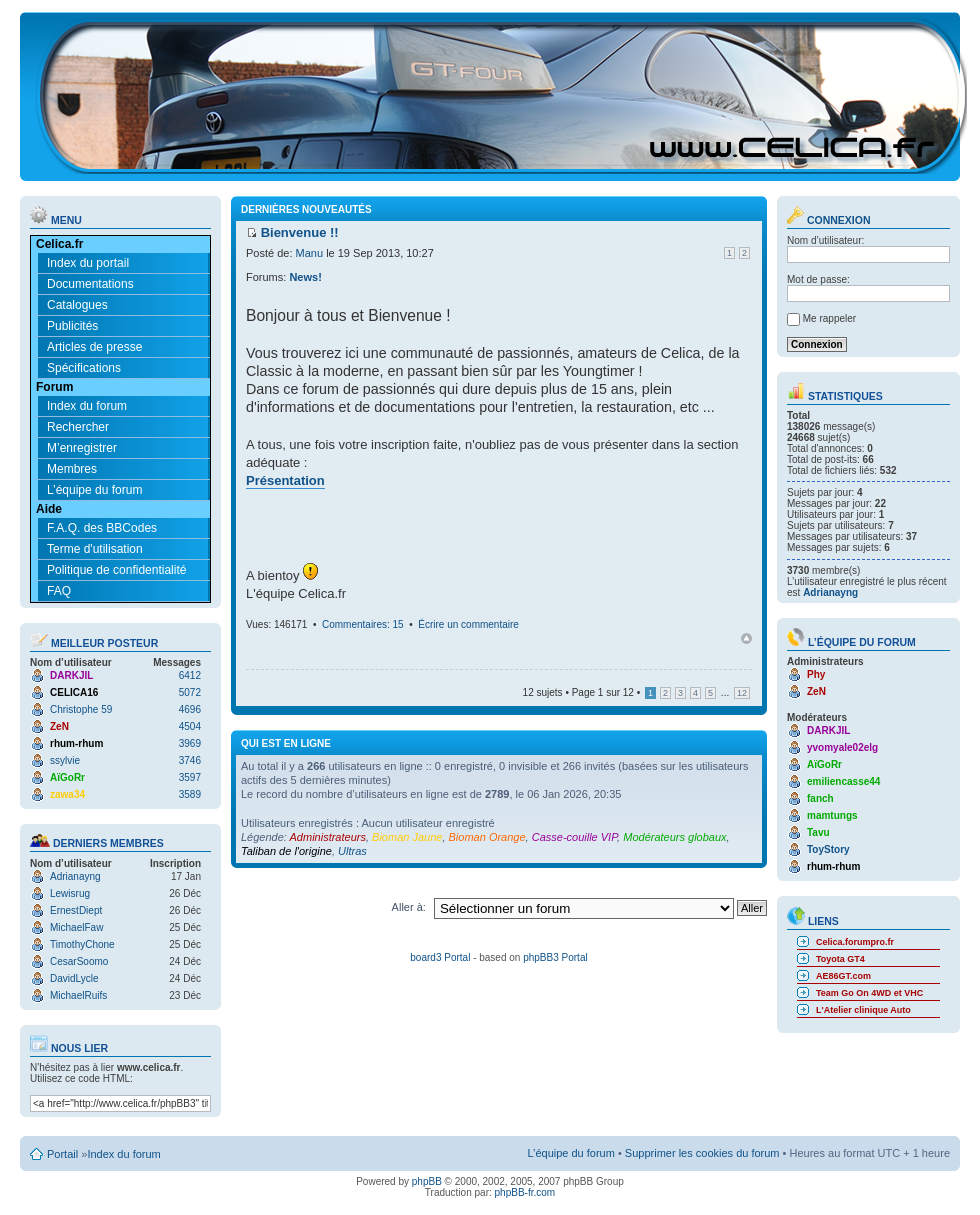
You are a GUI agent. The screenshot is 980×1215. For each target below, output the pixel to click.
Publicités (72, 326)
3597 (190, 777)
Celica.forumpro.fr (855, 942)
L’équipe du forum (94, 490)
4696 (190, 709)
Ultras (352, 851)
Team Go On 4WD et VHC (869, 993)
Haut (746, 638)
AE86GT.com (843, 976)
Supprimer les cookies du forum (702, 1153)
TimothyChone (82, 944)
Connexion (829, 220)
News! (305, 277)
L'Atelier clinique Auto (863, 1010)
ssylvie (65, 760)
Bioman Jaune (407, 837)
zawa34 (67, 794)
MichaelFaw (76, 927)
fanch (820, 798)
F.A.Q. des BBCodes (102, 528)
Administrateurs (328, 837)
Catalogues (77, 305)
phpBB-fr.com (525, 1192)
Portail (62, 1154)
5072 (190, 692)
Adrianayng (75, 876)
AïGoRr (67, 777)
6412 (190, 675)
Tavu (818, 832)
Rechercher (78, 427)
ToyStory (828, 849)
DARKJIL (71, 675)
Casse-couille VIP (574, 837)
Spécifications (84, 368)
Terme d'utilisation (95, 549)
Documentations (90, 284)
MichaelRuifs (78, 995)
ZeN (59, 726)
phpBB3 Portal (555, 957)
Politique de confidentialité (116, 570)
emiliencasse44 (843, 781)
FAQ (59, 591)
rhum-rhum (76, 743)
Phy (816, 674)
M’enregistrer (82, 448)
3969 (190, 743)
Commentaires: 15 (363, 624)
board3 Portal (440, 957)
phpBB (427, 1181)
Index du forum (87, 406)
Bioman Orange (487, 837)
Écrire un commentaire (468, 624)
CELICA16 (74, 692)
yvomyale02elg (842, 747)
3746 (190, 760)
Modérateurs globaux (674, 837)
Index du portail (88, 263)
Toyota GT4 (840, 959)
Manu (310, 253)
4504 (190, 726)
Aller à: (409, 907)
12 (742, 693)
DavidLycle (74, 978)
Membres (72, 469)
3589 (190, 794)
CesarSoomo (79, 961)
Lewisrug (70, 893)
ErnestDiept (76, 910)
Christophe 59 (81, 709)
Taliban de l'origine (286, 851)
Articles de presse (94, 347)
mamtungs (832, 815)
